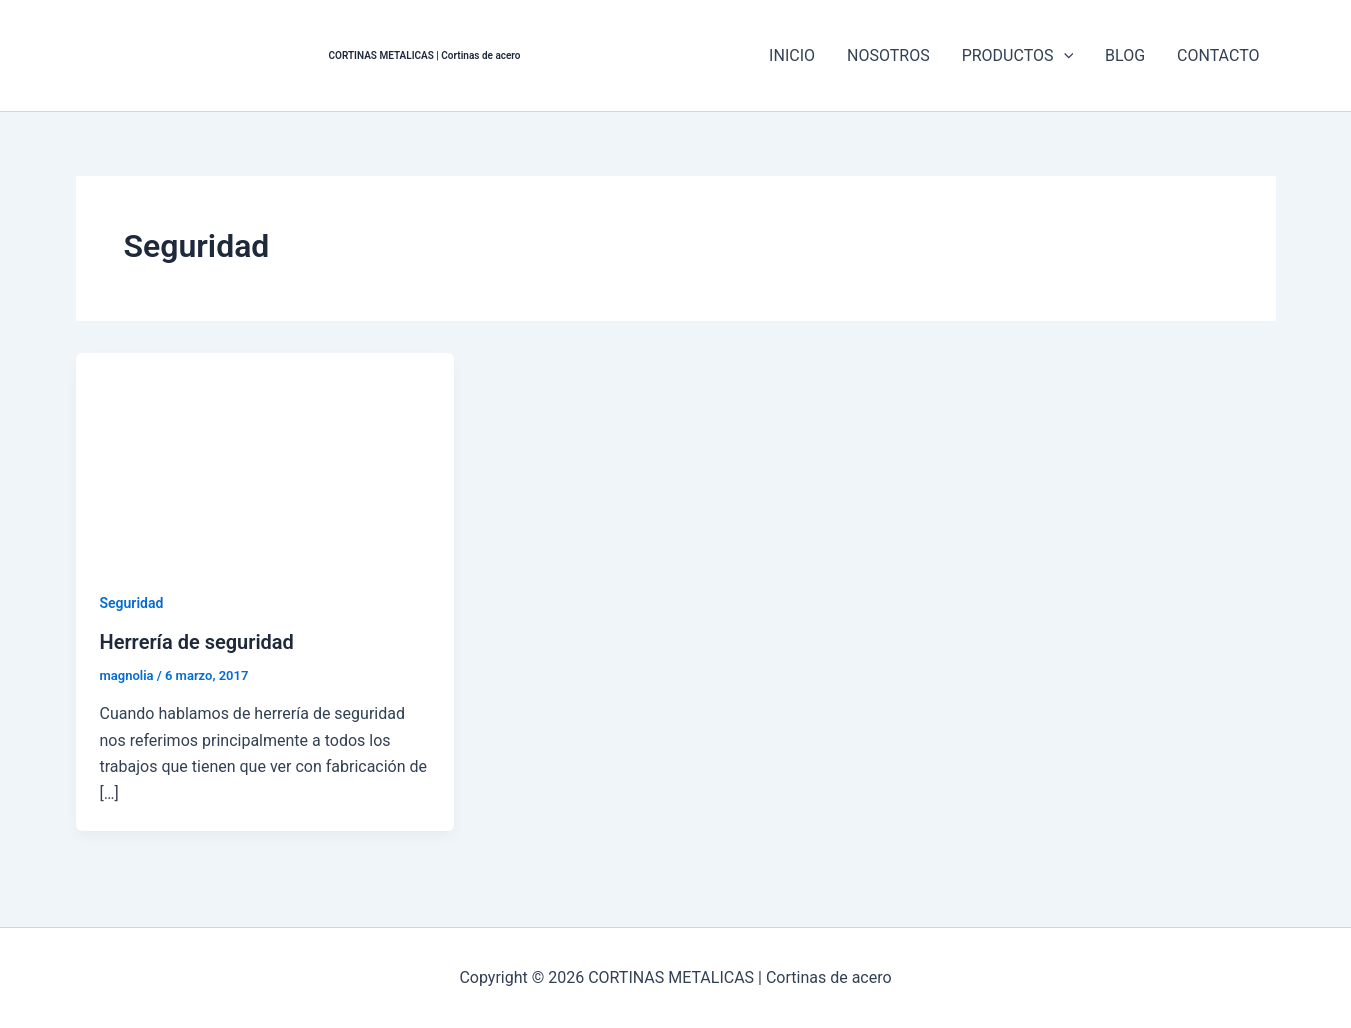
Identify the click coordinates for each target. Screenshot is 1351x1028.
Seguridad (132, 603)
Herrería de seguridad (197, 642)
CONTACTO (1218, 55)
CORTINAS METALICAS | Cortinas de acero (425, 55)
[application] (1064, 56)
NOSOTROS (888, 55)
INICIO (792, 55)
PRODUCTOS (1017, 56)
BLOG (1125, 55)
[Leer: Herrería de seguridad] (265, 458)
